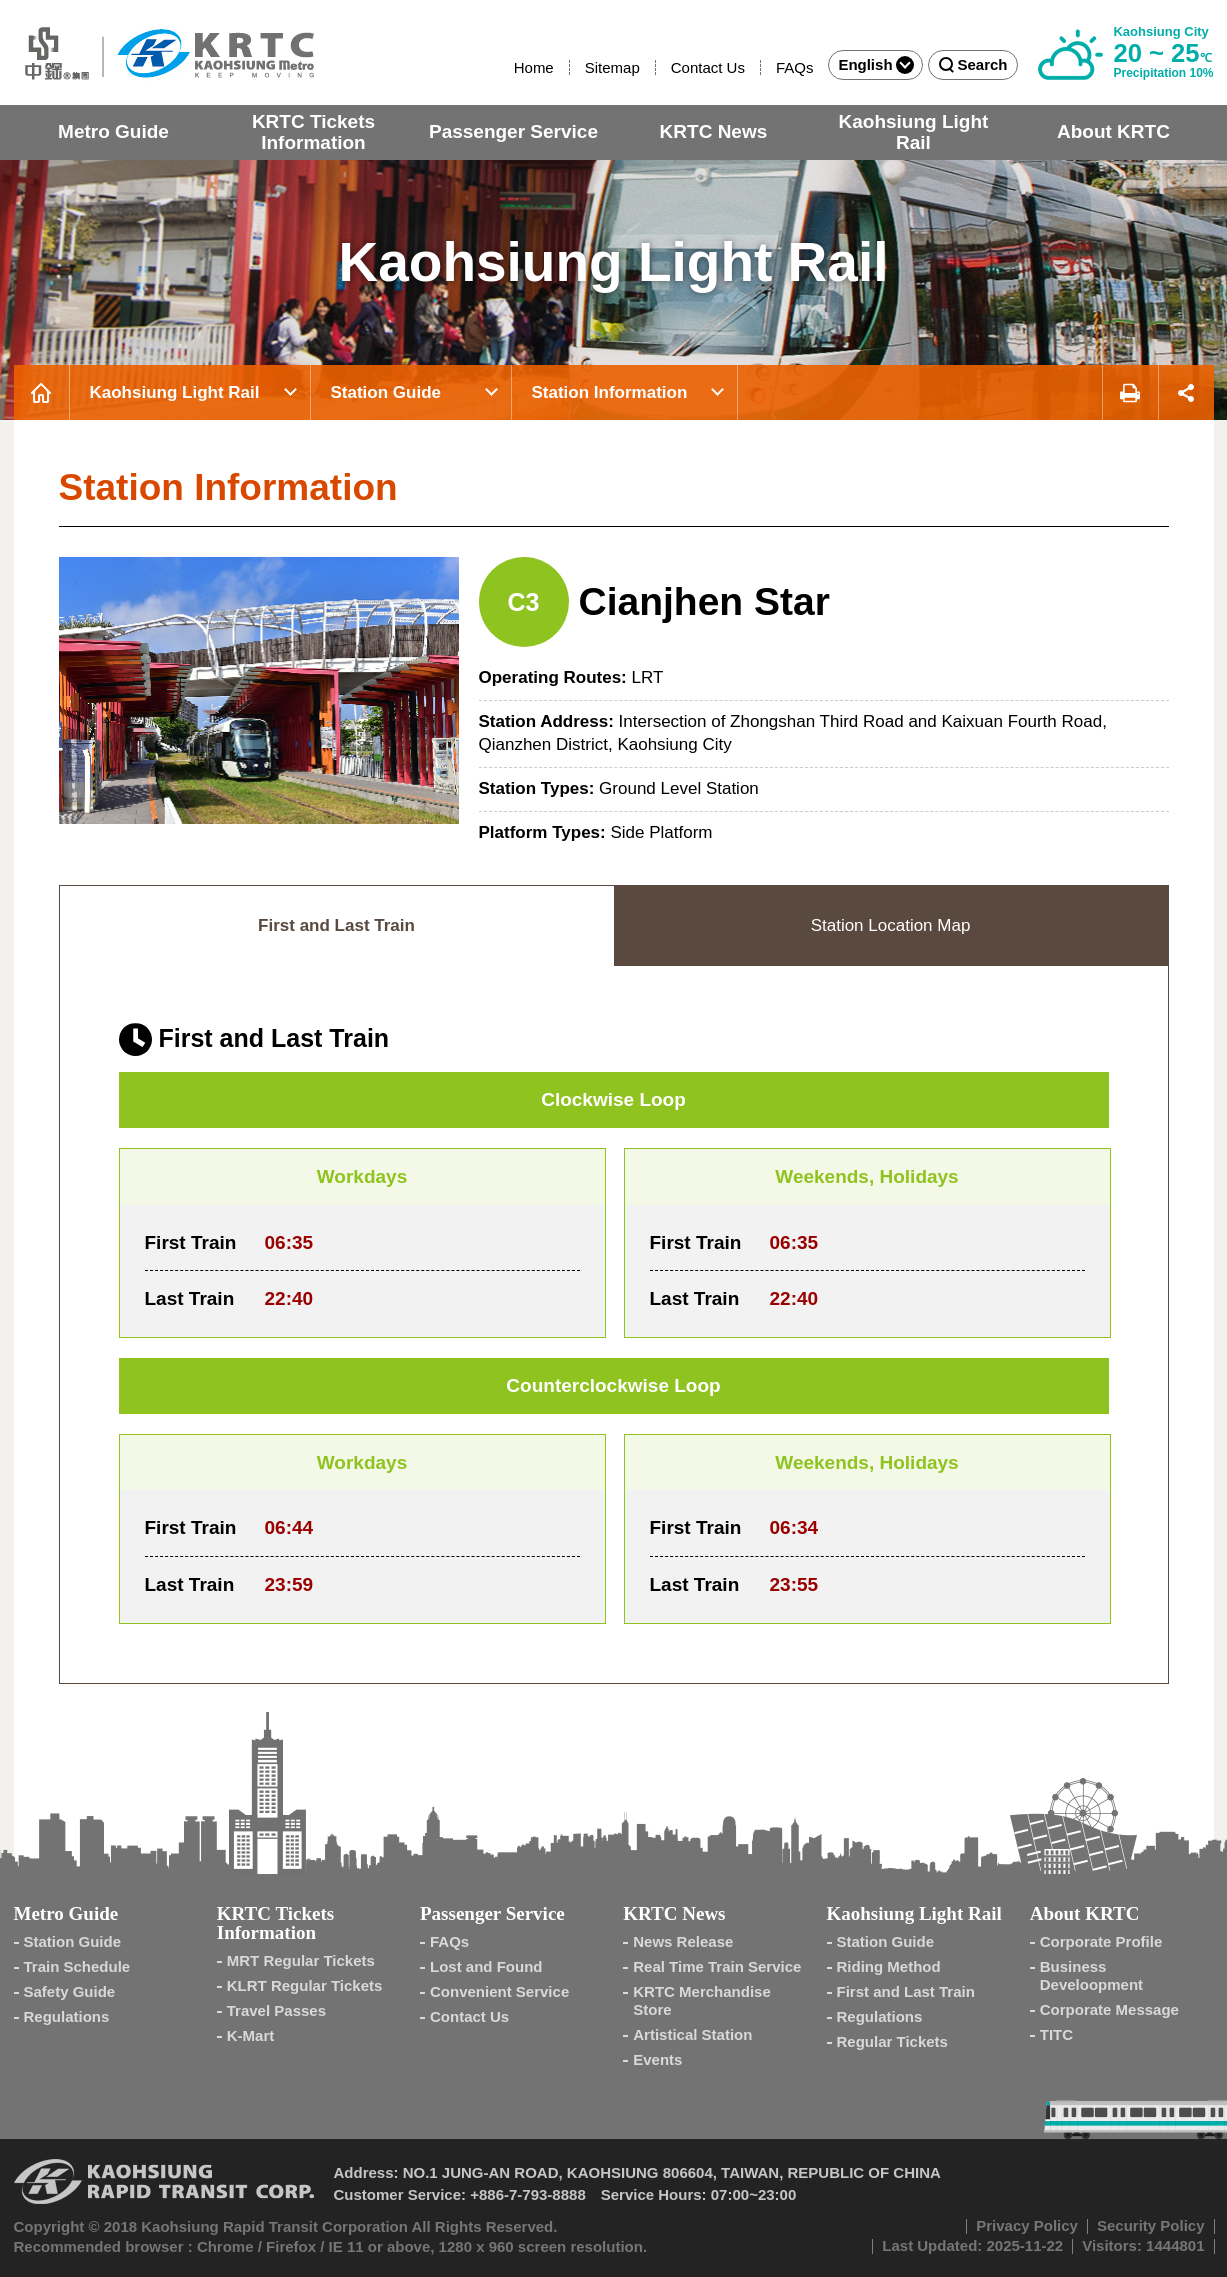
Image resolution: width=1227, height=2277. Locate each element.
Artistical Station (692, 2034)
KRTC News (714, 131)
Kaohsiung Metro (164, 52)
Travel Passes (276, 2010)
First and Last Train (906, 1991)
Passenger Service (513, 131)
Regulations (67, 2016)
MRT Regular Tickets (301, 1960)
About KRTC (1113, 131)
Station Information (610, 392)
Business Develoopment (1091, 1975)
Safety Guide (70, 1991)
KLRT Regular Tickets (305, 1985)
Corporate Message (1109, 2009)
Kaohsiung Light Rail (913, 132)
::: (504, 67)
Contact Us (708, 67)
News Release (683, 1941)
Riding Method (889, 1966)
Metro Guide (113, 131)
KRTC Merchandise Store (702, 2000)
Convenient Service (499, 1991)
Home (534, 67)
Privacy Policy (1027, 2225)
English (875, 65)
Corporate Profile (1101, 1941)
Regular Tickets (892, 2041)
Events (657, 2059)
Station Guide (386, 392)
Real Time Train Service (717, 1966)
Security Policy (1151, 2225)
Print (1130, 392)
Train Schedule (77, 1966)
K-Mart (251, 2035)
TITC (1056, 2034)
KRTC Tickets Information (313, 132)
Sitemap (612, 67)
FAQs (795, 67)
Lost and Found (486, 1966)
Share (1186, 392)
